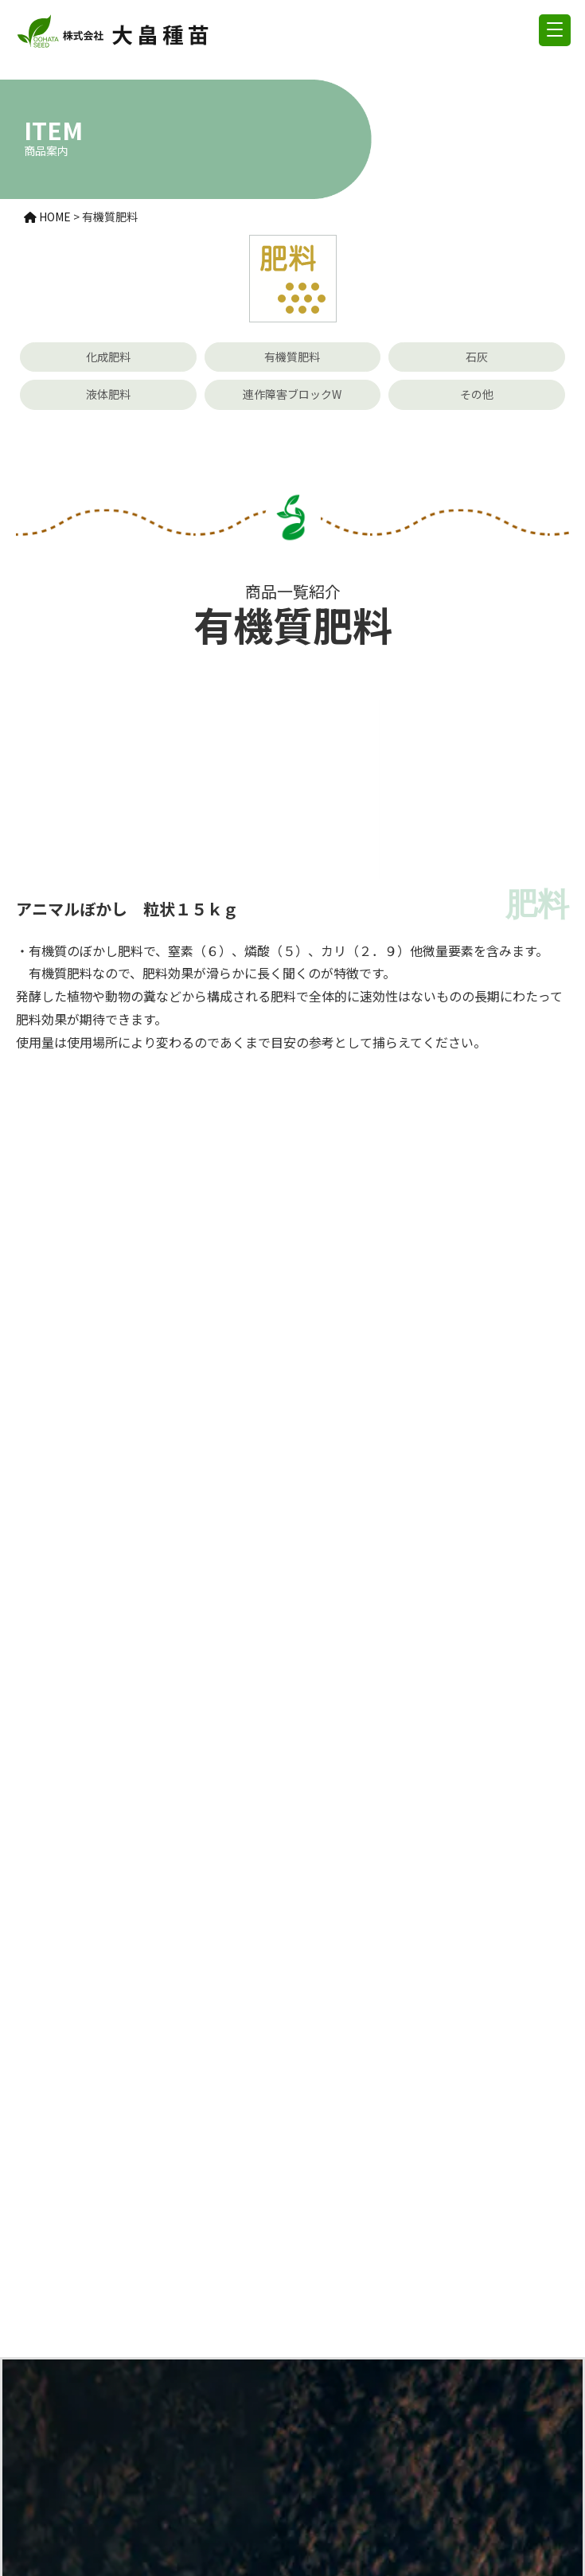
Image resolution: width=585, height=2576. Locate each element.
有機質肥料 (292, 357)
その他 (476, 394)
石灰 (477, 357)
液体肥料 (108, 394)
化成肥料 (108, 357)
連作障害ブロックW (292, 394)
